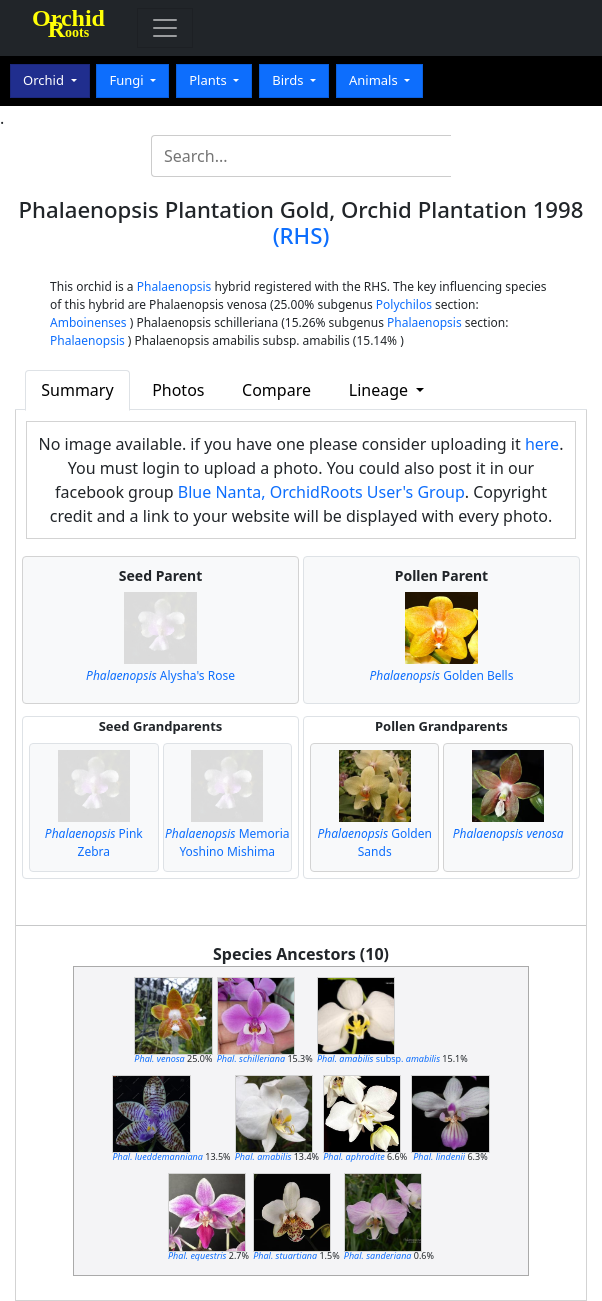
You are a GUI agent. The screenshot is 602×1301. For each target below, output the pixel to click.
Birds (289, 80)
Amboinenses (88, 322)
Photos (178, 390)
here (542, 444)
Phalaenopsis (174, 286)
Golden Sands (375, 842)
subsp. (378, 1058)
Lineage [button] (380, 390)
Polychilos (404, 304)
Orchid (45, 80)
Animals (375, 80)
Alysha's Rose (160, 675)
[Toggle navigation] (165, 28)
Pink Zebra (94, 842)
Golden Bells (441, 675)
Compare (276, 390)
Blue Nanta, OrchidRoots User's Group (321, 492)
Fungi (128, 80)
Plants (209, 80)
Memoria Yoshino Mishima (227, 842)
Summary (77, 390)
